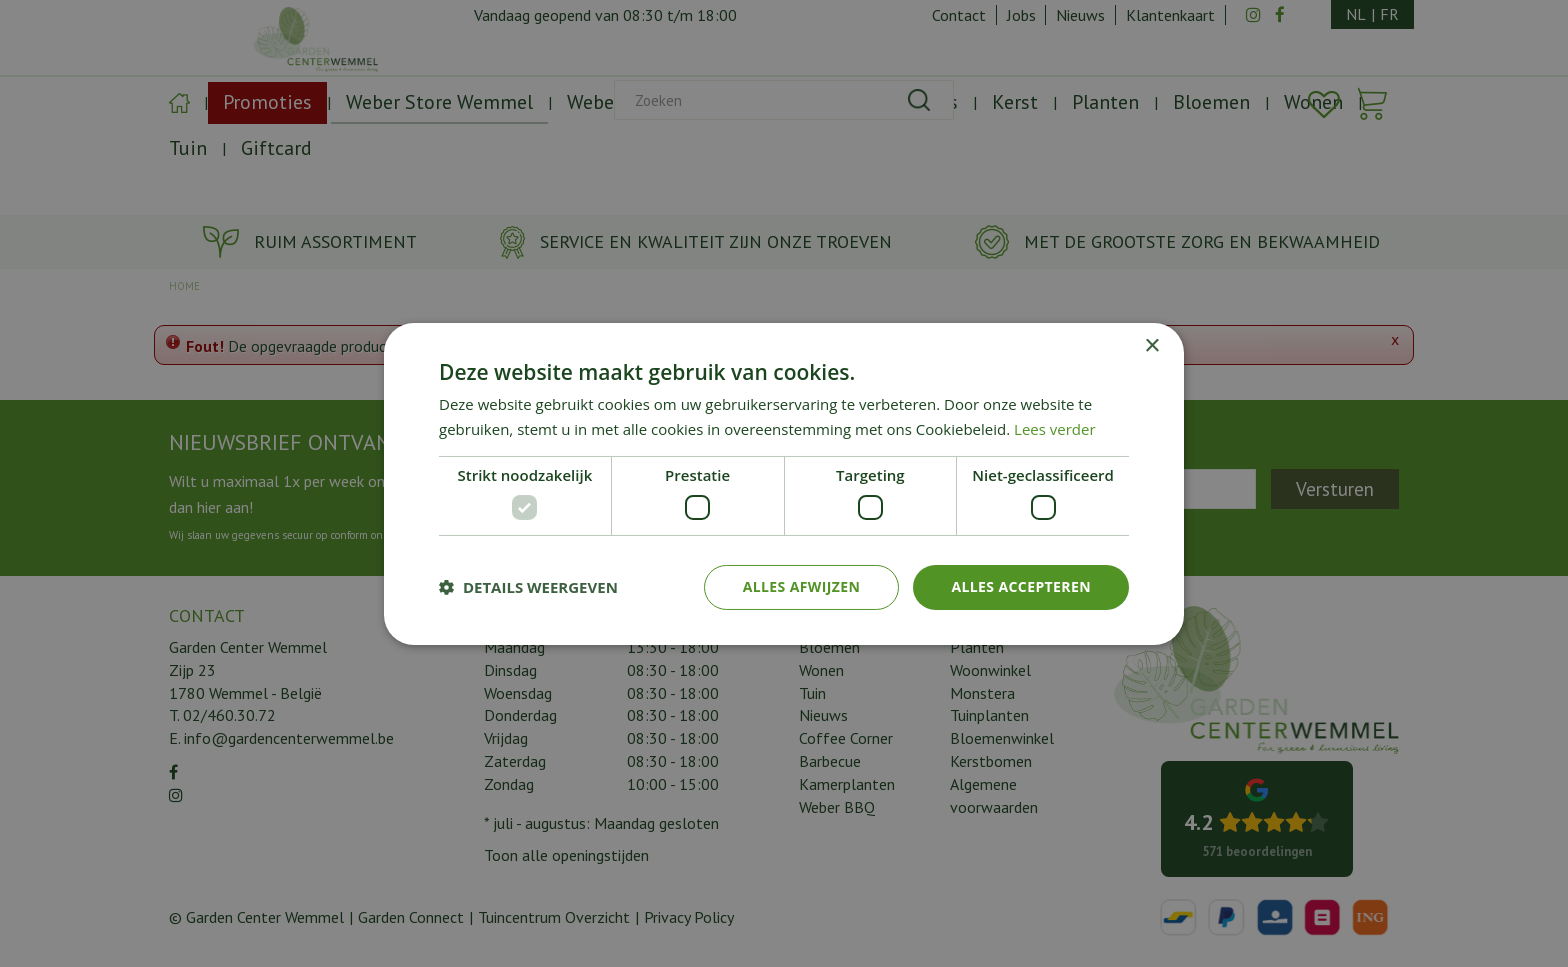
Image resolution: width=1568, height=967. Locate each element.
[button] (528, 587)
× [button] (1151, 345)
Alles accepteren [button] (1021, 586)
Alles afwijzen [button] (802, 586)
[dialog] (784, 483)
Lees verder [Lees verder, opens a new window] (1055, 429)
